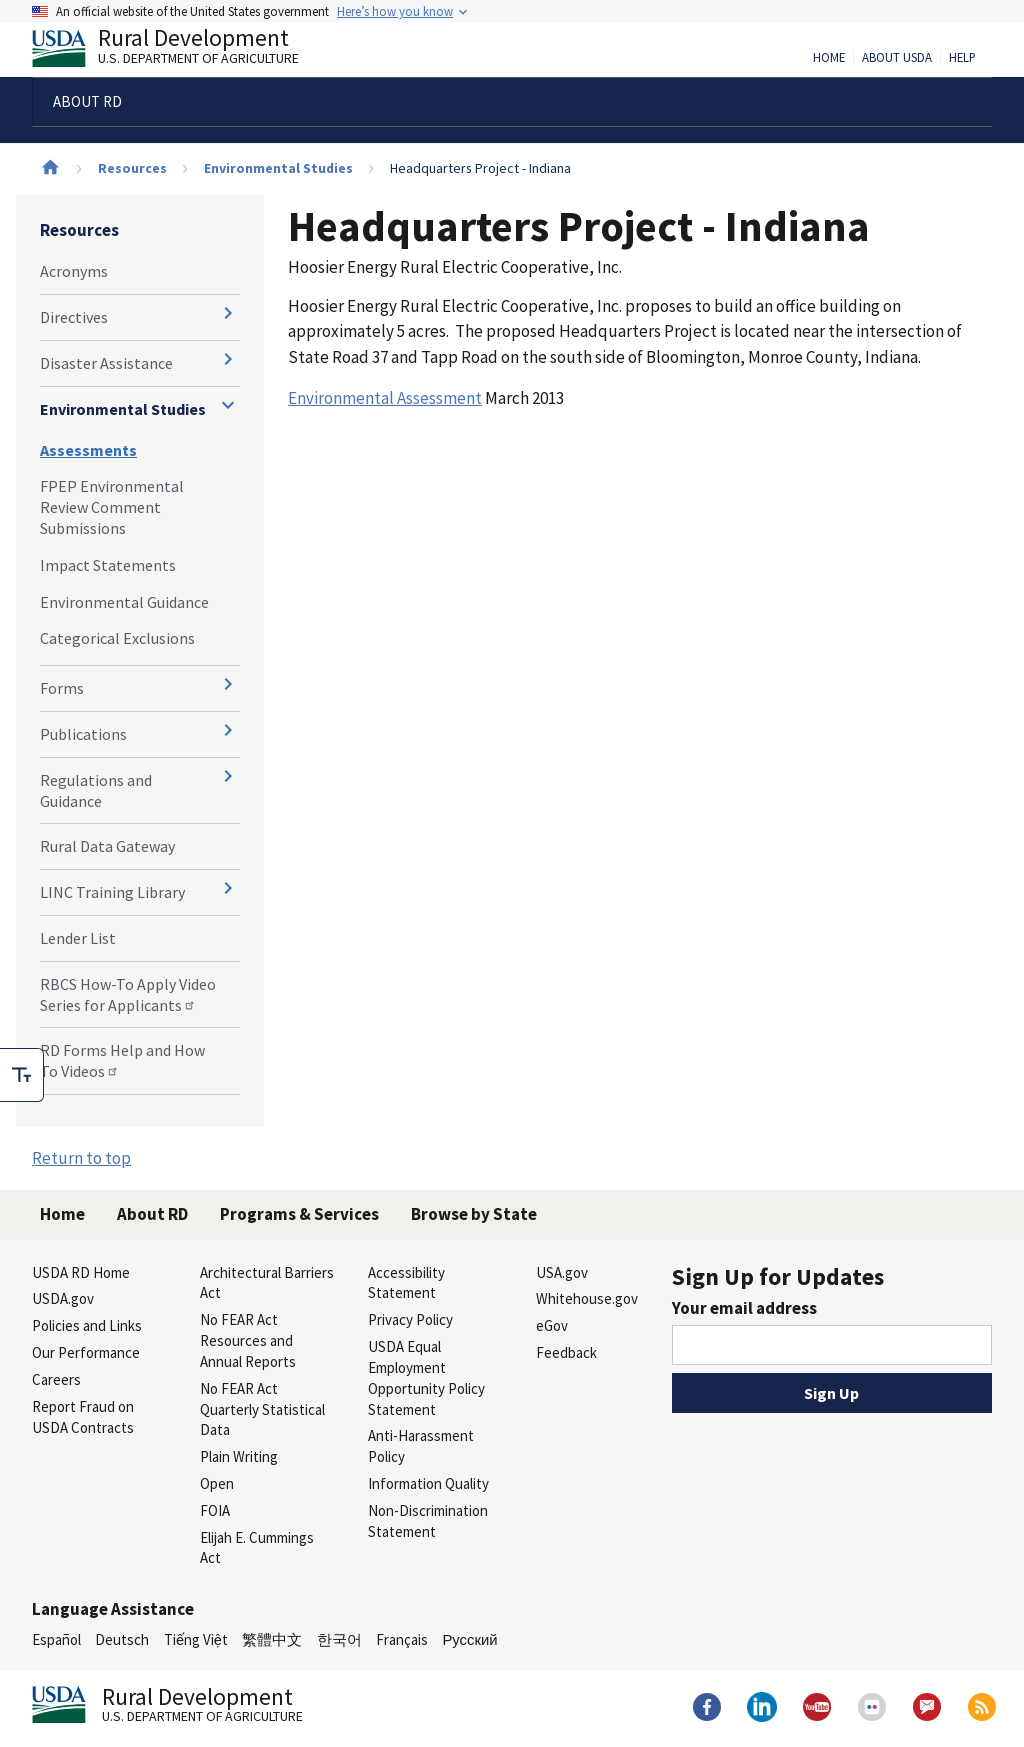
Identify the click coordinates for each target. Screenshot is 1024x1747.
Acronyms (74, 271)
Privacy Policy (410, 1319)
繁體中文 (272, 1639)
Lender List (78, 938)
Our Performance (86, 1352)
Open (217, 1483)
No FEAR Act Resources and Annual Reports (248, 1340)
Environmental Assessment (385, 398)
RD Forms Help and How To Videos (122, 1060)
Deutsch (122, 1639)
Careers (56, 1379)
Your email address (744, 1308)
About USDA (897, 58)
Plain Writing (239, 1456)
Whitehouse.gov (587, 1298)
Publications (83, 734)
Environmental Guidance (124, 602)
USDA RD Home (81, 1272)
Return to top (81, 1158)
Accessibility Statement (406, 1283)
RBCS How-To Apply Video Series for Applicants (128, 994)
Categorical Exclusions (117, 638)
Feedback (566, 1352)
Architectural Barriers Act (267, 1283)
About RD (152, 1214)
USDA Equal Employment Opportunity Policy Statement (426, 1377)
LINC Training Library (112, 892)
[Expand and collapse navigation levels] (228, 313)
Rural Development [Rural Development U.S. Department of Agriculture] (182, 51)
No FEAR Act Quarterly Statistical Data (262, 1409)
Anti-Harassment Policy (421, 1446)
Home (829, 58)
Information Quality (428, 1483)
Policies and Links (87, 1325)
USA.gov (562, 1272)
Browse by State (474, 1214)
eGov (552, 1325)
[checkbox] (22, 1075)
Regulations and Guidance (96, 790)
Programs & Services (299, 1214)
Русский (469, 1639)
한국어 (339, 1639)
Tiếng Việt (196, 1639)
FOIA (215, 1510)
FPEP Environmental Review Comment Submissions (112, 507)
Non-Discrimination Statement (428, 1521)
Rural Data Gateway (107, 846)
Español (56, 1639)
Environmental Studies (278, 168)
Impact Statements (108, 565)
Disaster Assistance (106, 363)
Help (962, 58)
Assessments (88, 450)
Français (402, 1639)
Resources (132, 168)
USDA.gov (63, 1298)
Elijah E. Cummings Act (257, 1548)
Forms (62, 688)
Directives (74, 317)
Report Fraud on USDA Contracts (83, 1417)
